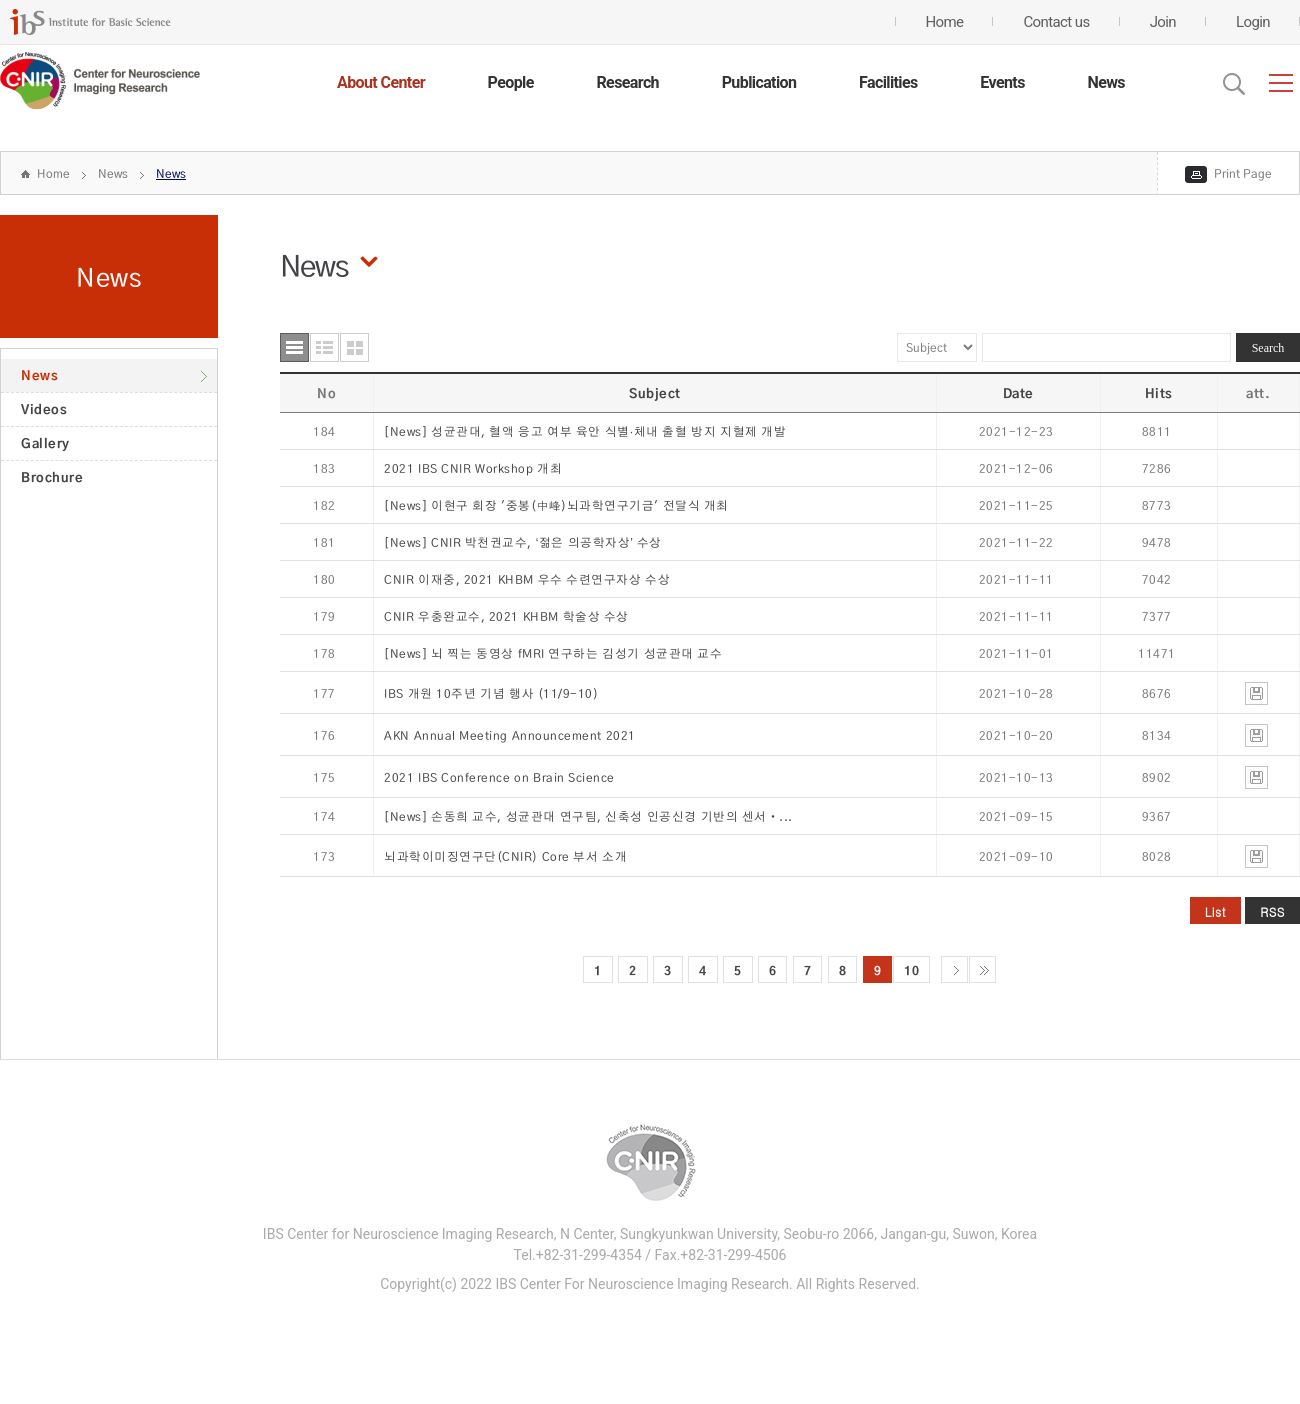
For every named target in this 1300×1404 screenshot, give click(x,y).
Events (1002, 82)
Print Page (1243, 173)
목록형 (294, 347)
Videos (44, 409)
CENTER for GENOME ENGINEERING (100, 81)
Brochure (52, 477)
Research (627, 82)
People (511, 82)
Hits (1159, 393)
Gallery (45, 443)
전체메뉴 (1281, 83)
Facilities (888, 82)
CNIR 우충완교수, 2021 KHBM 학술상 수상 (506, 616)
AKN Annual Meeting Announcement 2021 (509, 735)
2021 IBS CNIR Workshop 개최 (473, 468)
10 (911, 970)
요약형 (324, 347)
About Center (381, 82)
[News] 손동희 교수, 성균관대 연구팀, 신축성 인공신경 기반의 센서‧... (588, 816)
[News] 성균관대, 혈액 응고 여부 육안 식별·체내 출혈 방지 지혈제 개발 (585, 431)
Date (1018, 393)
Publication (759, 82)
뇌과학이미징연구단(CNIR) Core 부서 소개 (505, 856)
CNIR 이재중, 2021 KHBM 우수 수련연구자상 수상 (527, 579)
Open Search (1234, 84)
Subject (655, 393)
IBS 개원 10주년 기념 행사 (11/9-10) (491, 693)
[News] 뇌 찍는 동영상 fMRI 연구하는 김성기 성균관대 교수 (553, 653)
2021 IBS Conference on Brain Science (499, 777)
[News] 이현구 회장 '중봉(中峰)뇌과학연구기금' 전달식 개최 (556, 505)
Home (53, 173)
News (1106, 82)
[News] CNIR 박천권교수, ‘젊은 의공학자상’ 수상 (523, 542)
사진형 (354, 347)
